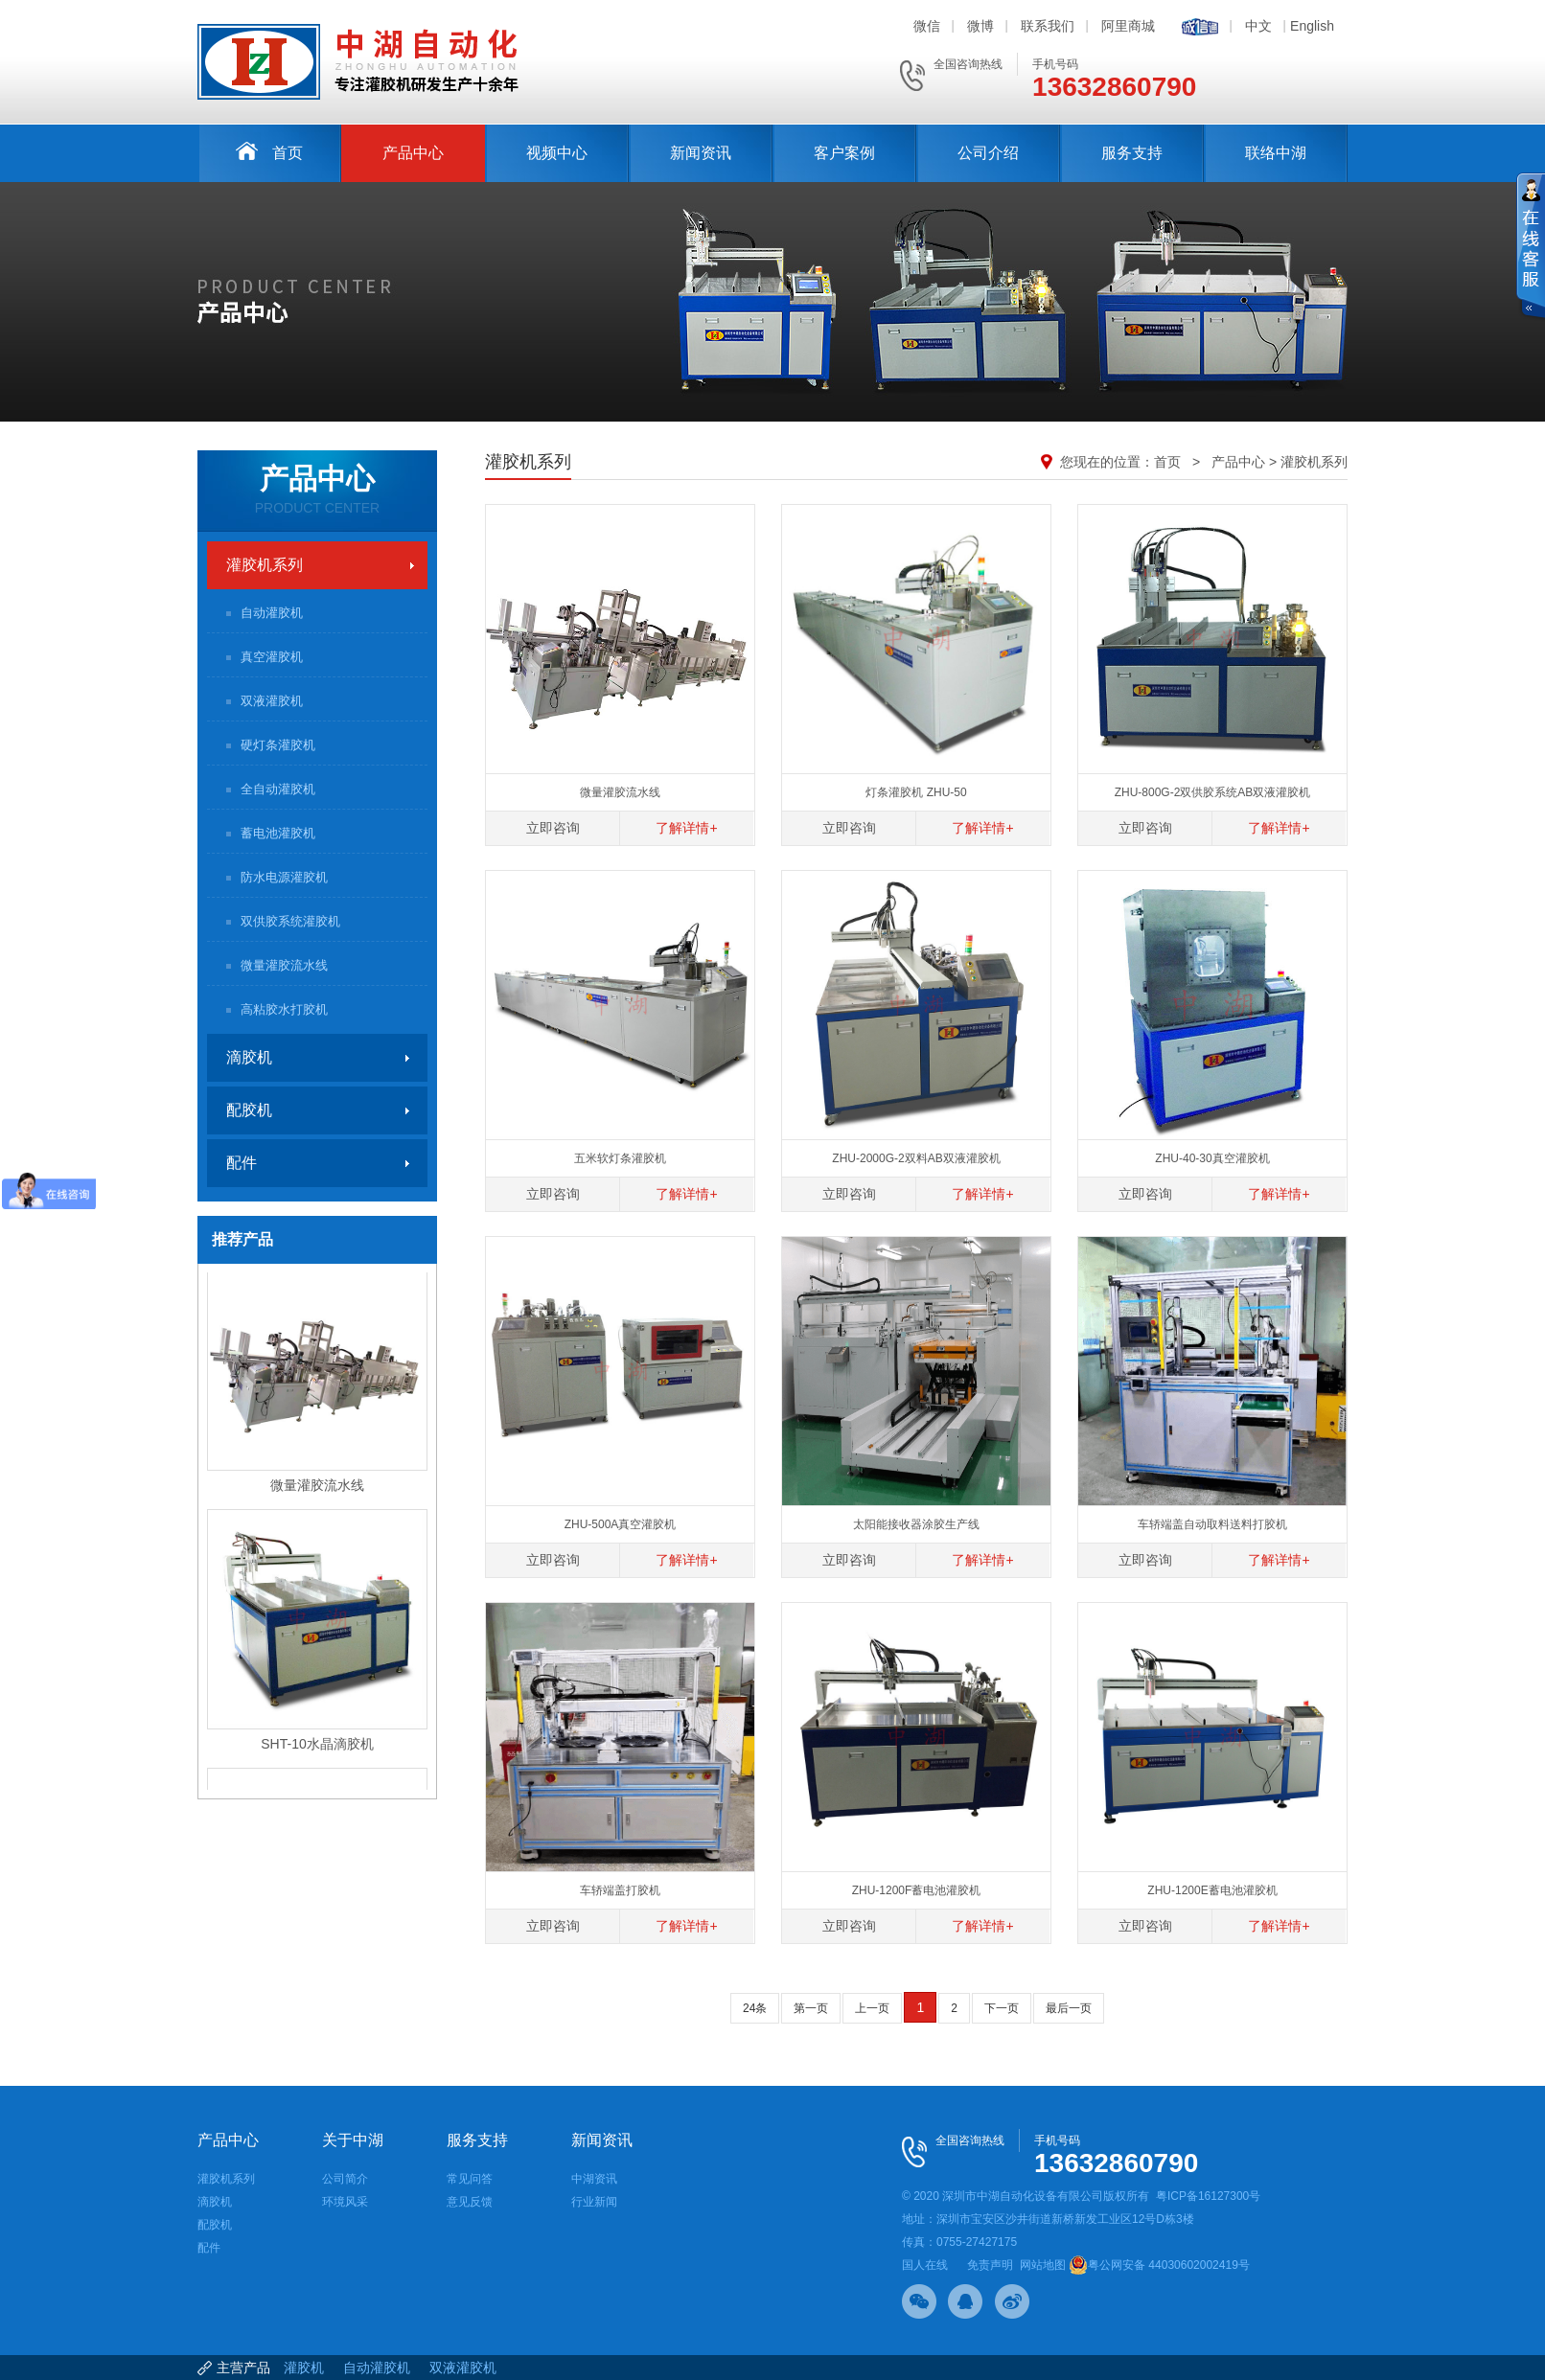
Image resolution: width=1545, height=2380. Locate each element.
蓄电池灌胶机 (278, 833)
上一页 (872, 2008)
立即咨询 (553, 827)
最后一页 (1069, 2008)
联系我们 (1047, 26)
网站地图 (1043, 2265)
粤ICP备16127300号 (1208, 2196)
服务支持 (1132, 153)
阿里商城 (1128, 26)
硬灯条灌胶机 (278, 745)
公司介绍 (988, 153)
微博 (980, 26)
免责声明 (990, 2265)
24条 (755, 2008)
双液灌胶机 (272, 701)
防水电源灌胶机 (284, 877)
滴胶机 (249, 1057)
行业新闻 (594, 2201)
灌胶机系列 (264, 565)
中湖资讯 (594, 2178)
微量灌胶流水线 (284, 965)
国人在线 (925, 2265)
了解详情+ (686, 827)
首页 (269, 151)
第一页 (811, 2008)
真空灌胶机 (272, 657)
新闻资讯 (700, 153)
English (1312, 26)
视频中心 (557, 153)
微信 (926, 26)
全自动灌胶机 (278, 789)
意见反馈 (470, 2201)
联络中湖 (1275, 153)
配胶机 (249, 1110)
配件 (241, 1163)
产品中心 (413, 153)
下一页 (1001, 2008)
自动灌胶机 (272, 613)
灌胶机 (304, 2367)
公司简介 (345, 2178)
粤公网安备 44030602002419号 (1159, 2265)
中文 (1258, 26)
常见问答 (470, 2178)
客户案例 (844, 153)
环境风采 (345, 2201)
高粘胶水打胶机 (284, 1009)
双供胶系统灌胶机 (290, 921)
